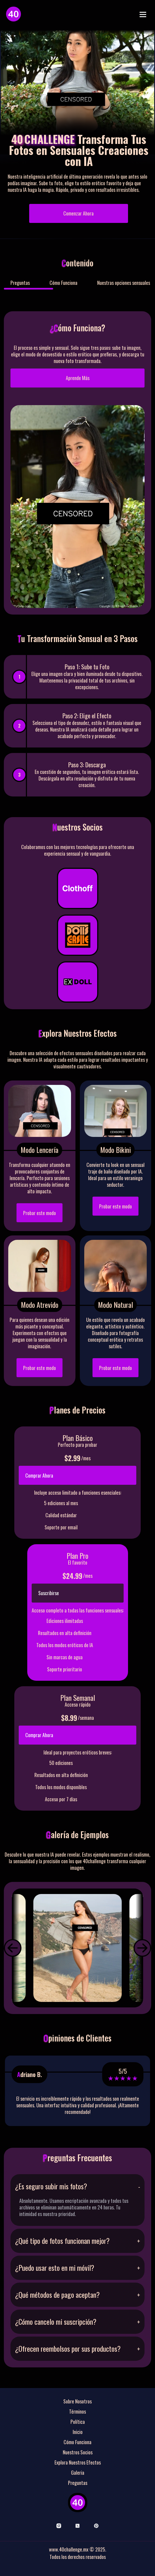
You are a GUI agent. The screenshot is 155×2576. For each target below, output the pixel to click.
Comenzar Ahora (78, 213)
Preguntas (20, 282)
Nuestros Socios (78, 2452)
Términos (77, 2411)
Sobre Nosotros (77, 2401)
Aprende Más (77, 377)
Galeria (77, 2472)
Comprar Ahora (39, 1475)
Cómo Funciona (63, 282)
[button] (12, 1948)
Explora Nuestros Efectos (78, 2462)
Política (77, 2421)
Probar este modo (39, 1212)
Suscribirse (48, 1593)
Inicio (78, 2431)
